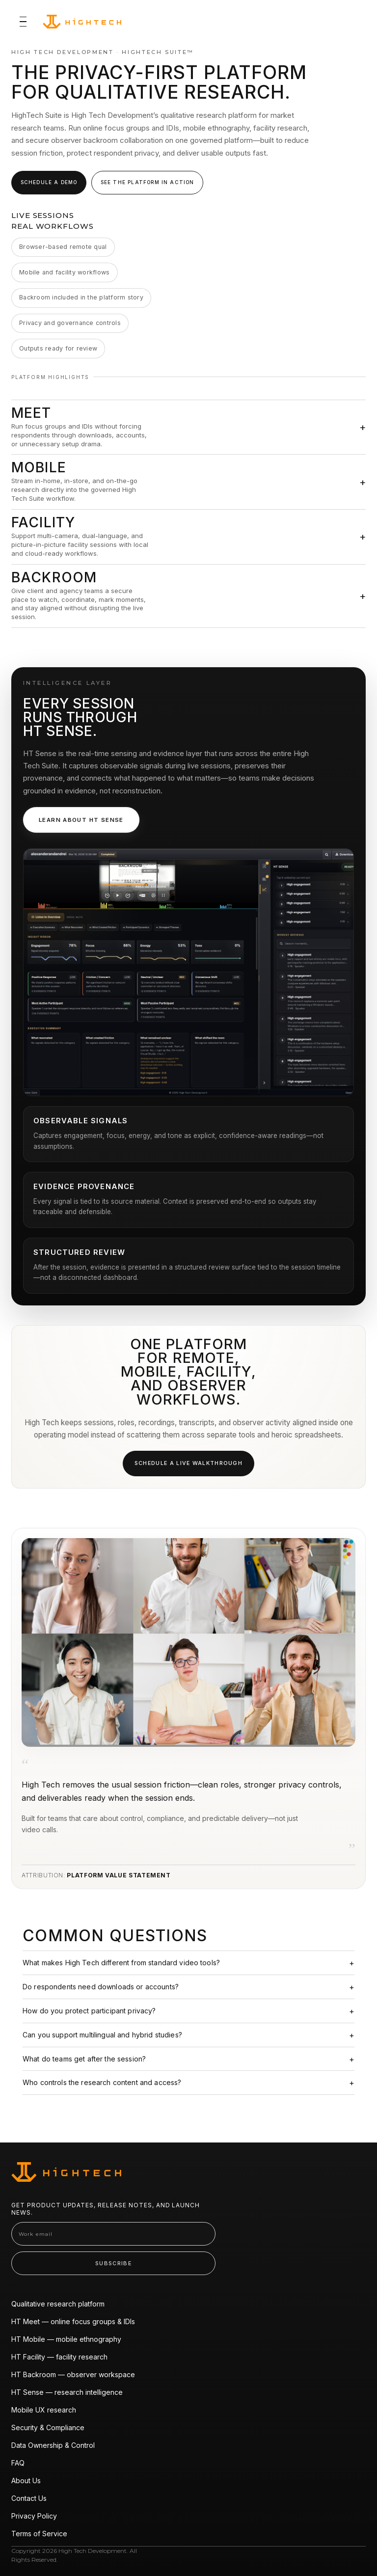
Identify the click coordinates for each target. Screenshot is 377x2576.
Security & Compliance (47, 2427)
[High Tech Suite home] (82, 22)
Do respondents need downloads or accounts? (101, 1986)
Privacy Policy (34, 2516)
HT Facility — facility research (59, 2357)
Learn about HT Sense (81, 819)
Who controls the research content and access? (102, 2082)
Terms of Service (39, 2533)
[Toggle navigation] (23, 21)
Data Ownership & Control (53, 2445)
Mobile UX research (43, 2410)
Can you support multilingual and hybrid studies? (102, 2035)
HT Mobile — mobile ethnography (66, 2339)
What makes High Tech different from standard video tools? (121, 1962)
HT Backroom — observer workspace (73, 2374)
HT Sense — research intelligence (67, 2392)
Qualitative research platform (58, 2304)
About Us (26, 2480)
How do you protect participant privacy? (89, 2011)
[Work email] (113, 2234)
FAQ (18, 2463)
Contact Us (29, 2498)
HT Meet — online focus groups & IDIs (73, 2321)
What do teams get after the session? (84, 2059)
